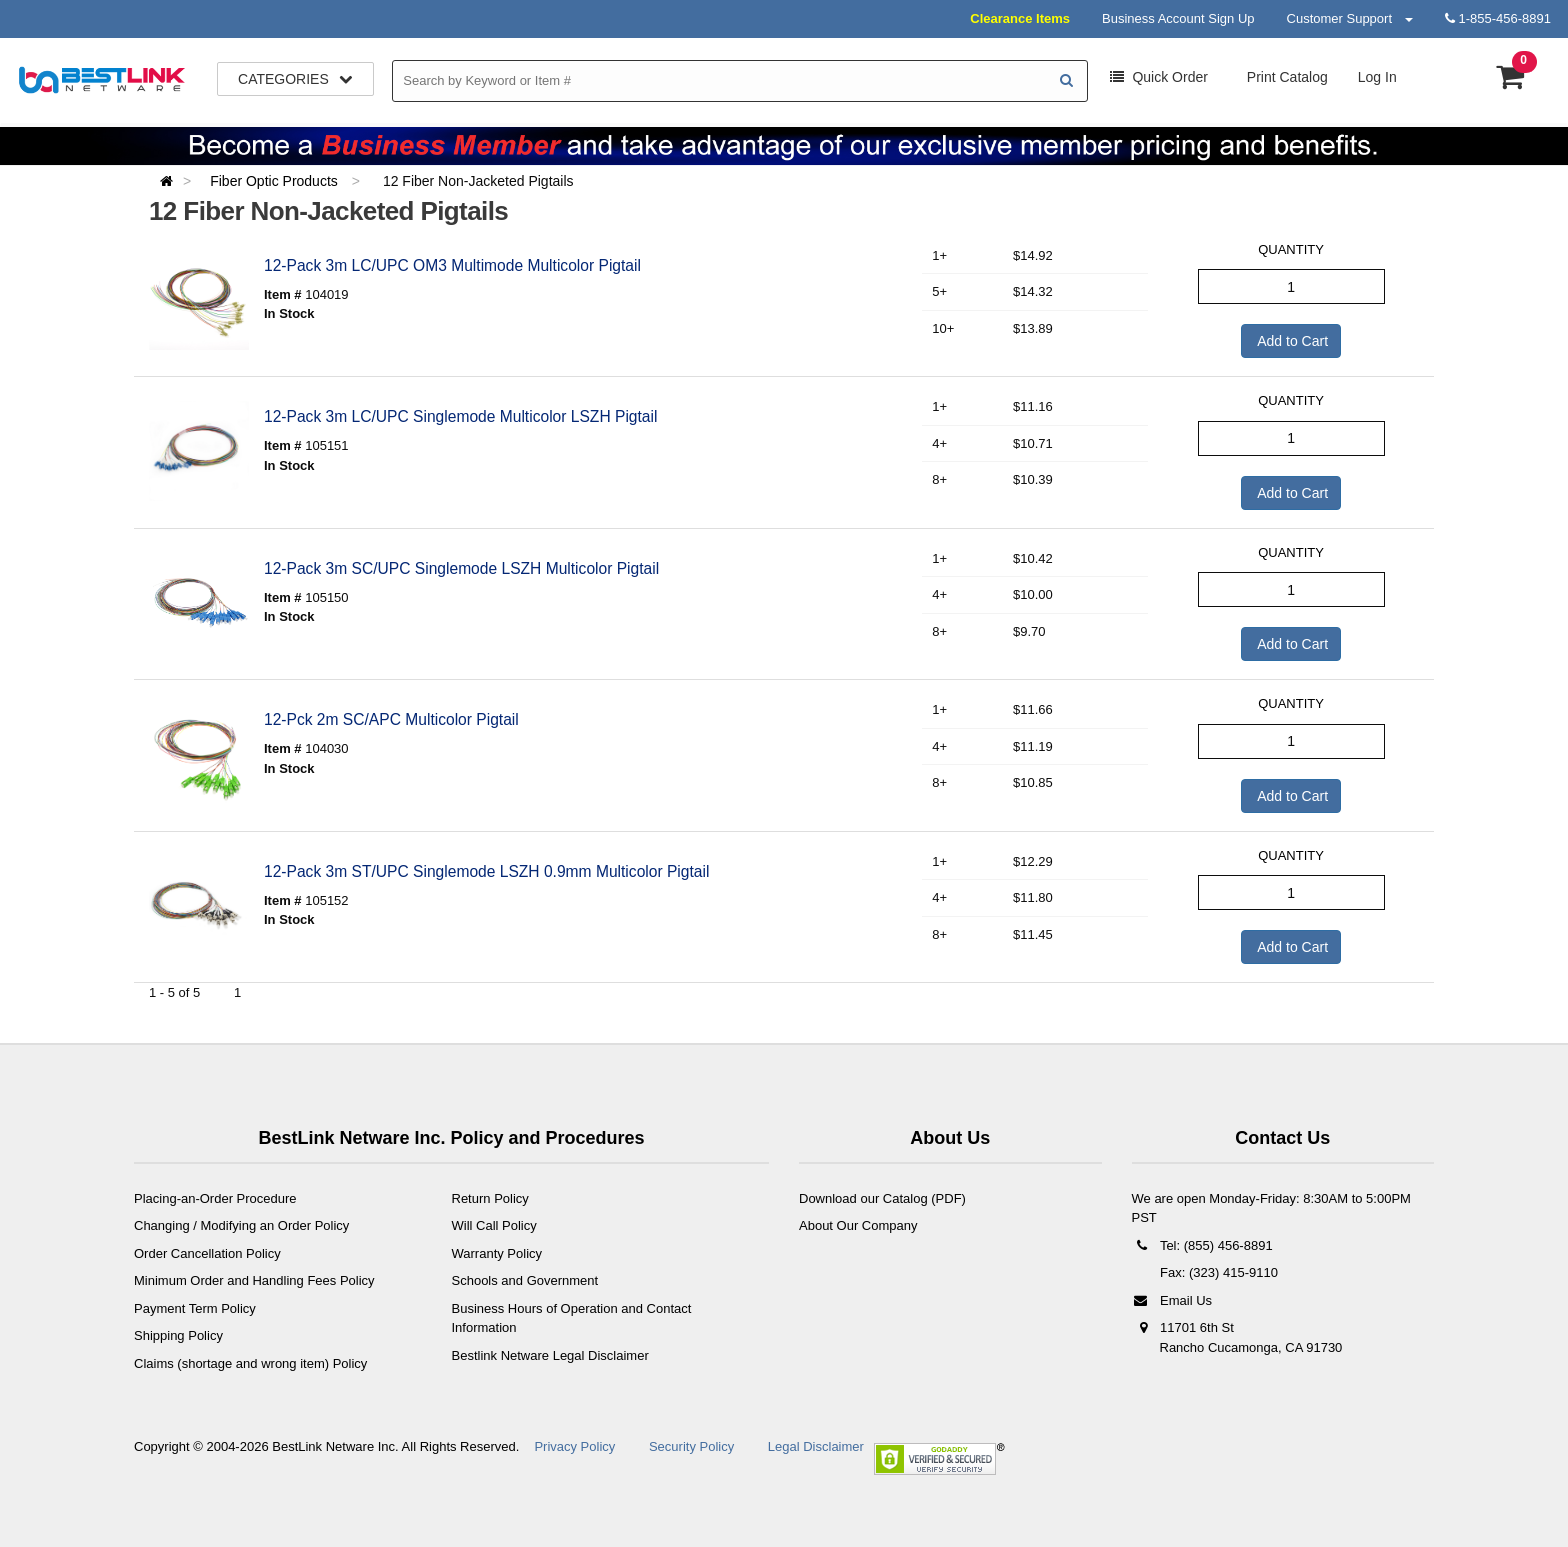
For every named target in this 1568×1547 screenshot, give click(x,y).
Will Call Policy (494, 1225)
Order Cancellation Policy (207, 1253)
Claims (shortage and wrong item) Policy (250, 1363)
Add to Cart (1291, 341)
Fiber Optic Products (276, 181)
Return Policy (490, 1198)
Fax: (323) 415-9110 (1217, 1272)
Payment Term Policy (195, 1308)
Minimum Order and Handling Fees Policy (254, 1280)
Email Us (1172, 1300)
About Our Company (858, 1225)
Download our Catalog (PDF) (882, 1198)
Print (1285, 77)
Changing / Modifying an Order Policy (241, 1225)
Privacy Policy (574, 1446)
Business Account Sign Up (1178, 18)
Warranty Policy (497, 1253)
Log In (1377, 77)
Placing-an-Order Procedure (215, 1198)
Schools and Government (525, 1280)
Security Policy (691, 1446)
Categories (295, 79)
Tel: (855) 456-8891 (1202, 1245)
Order (1159, 77)
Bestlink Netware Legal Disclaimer (550, 1355)
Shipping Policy (178, 1335)
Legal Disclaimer (816, 1446)
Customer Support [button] (1350, 18)
